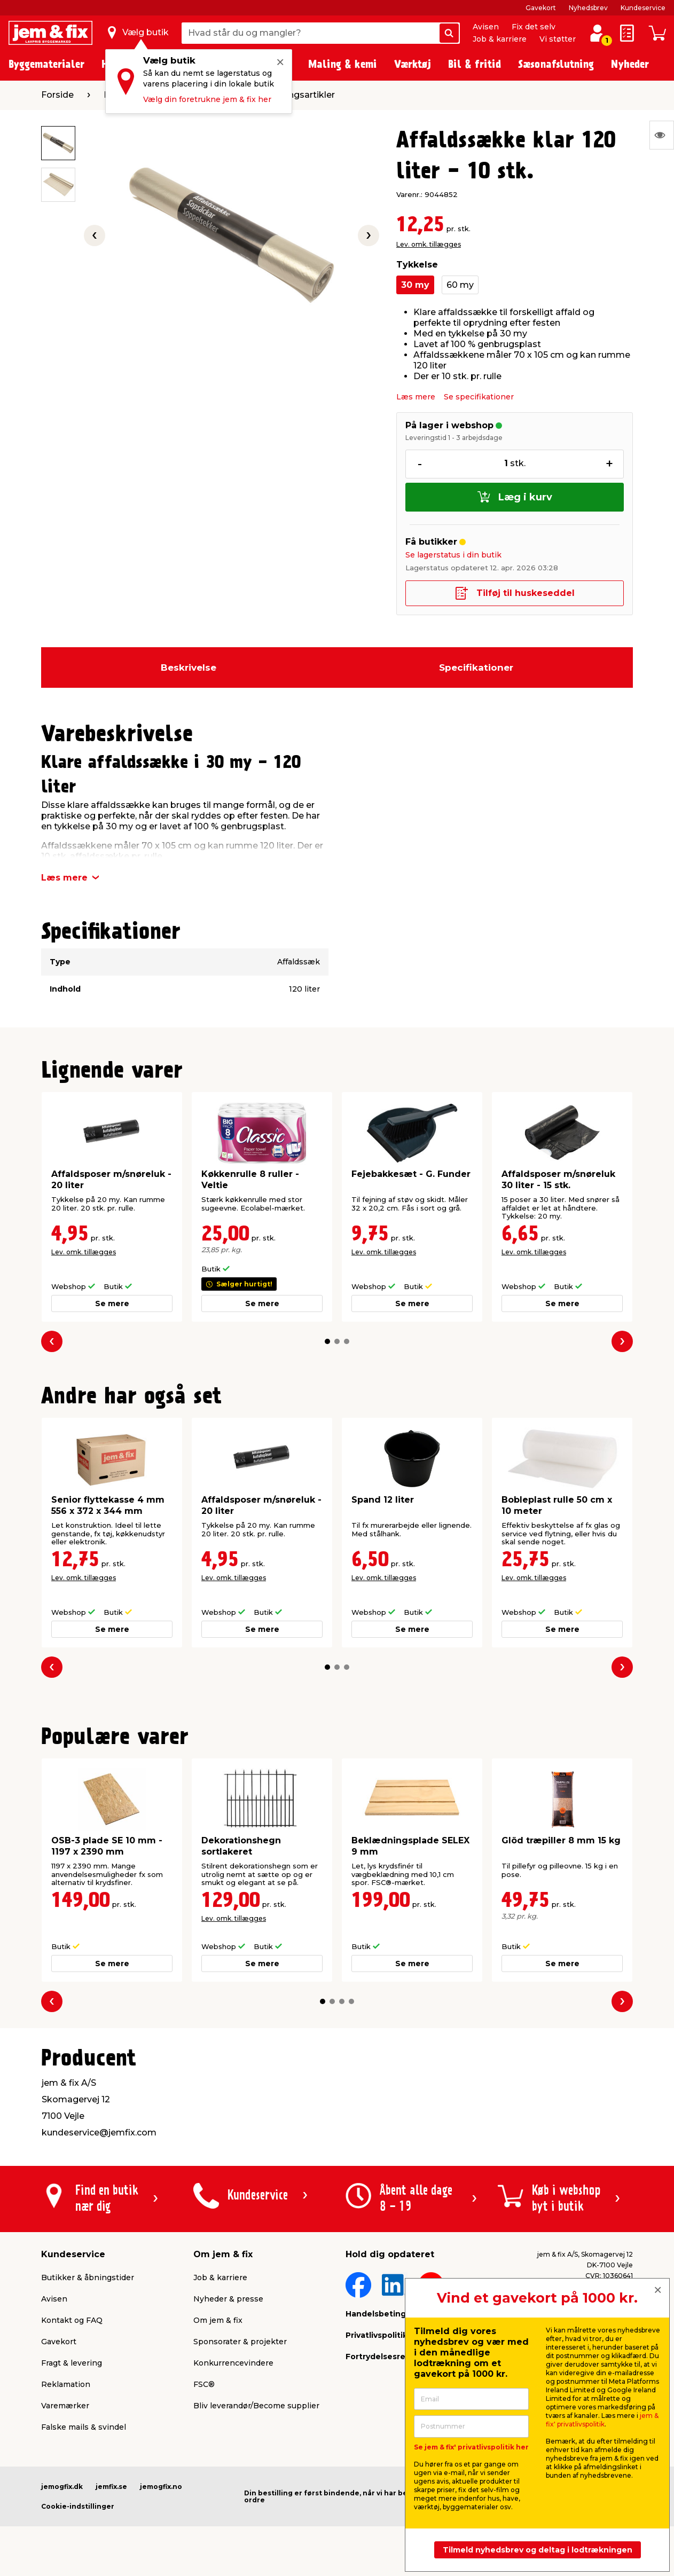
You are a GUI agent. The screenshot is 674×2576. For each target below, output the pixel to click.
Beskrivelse (188, 667)
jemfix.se (111, 2486)
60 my (460, 285)
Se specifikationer (479, 397)
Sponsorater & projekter (240, 2341)
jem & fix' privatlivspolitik (602, 2420)
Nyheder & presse (228, 2299)
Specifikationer (476, 667)
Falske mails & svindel (83, 2427)
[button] (327, 1341)
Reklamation (65, 2384)
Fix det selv (533, 27)
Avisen (486, 27)
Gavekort (541, 7)
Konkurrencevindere (233, 2363)
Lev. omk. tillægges (428, 244)
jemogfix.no (161, 2486)
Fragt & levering (71, 2363)
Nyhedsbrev (588, 7)
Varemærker (65, 2405)
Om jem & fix (217, 2320)
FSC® (204, 2384)
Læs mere (415, 397)
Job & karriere (500, 39)
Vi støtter (557, 39)
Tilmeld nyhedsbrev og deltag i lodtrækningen (537, 2550)
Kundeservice (643, 7)
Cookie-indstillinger (77, 2506)
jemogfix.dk (62, 2486)
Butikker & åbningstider (87, 2277)
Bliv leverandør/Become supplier (256, 2405)
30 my (415, 285)
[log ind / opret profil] (597, 33)
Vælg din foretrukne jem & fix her (207, 99)
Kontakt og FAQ (72, 2320)
